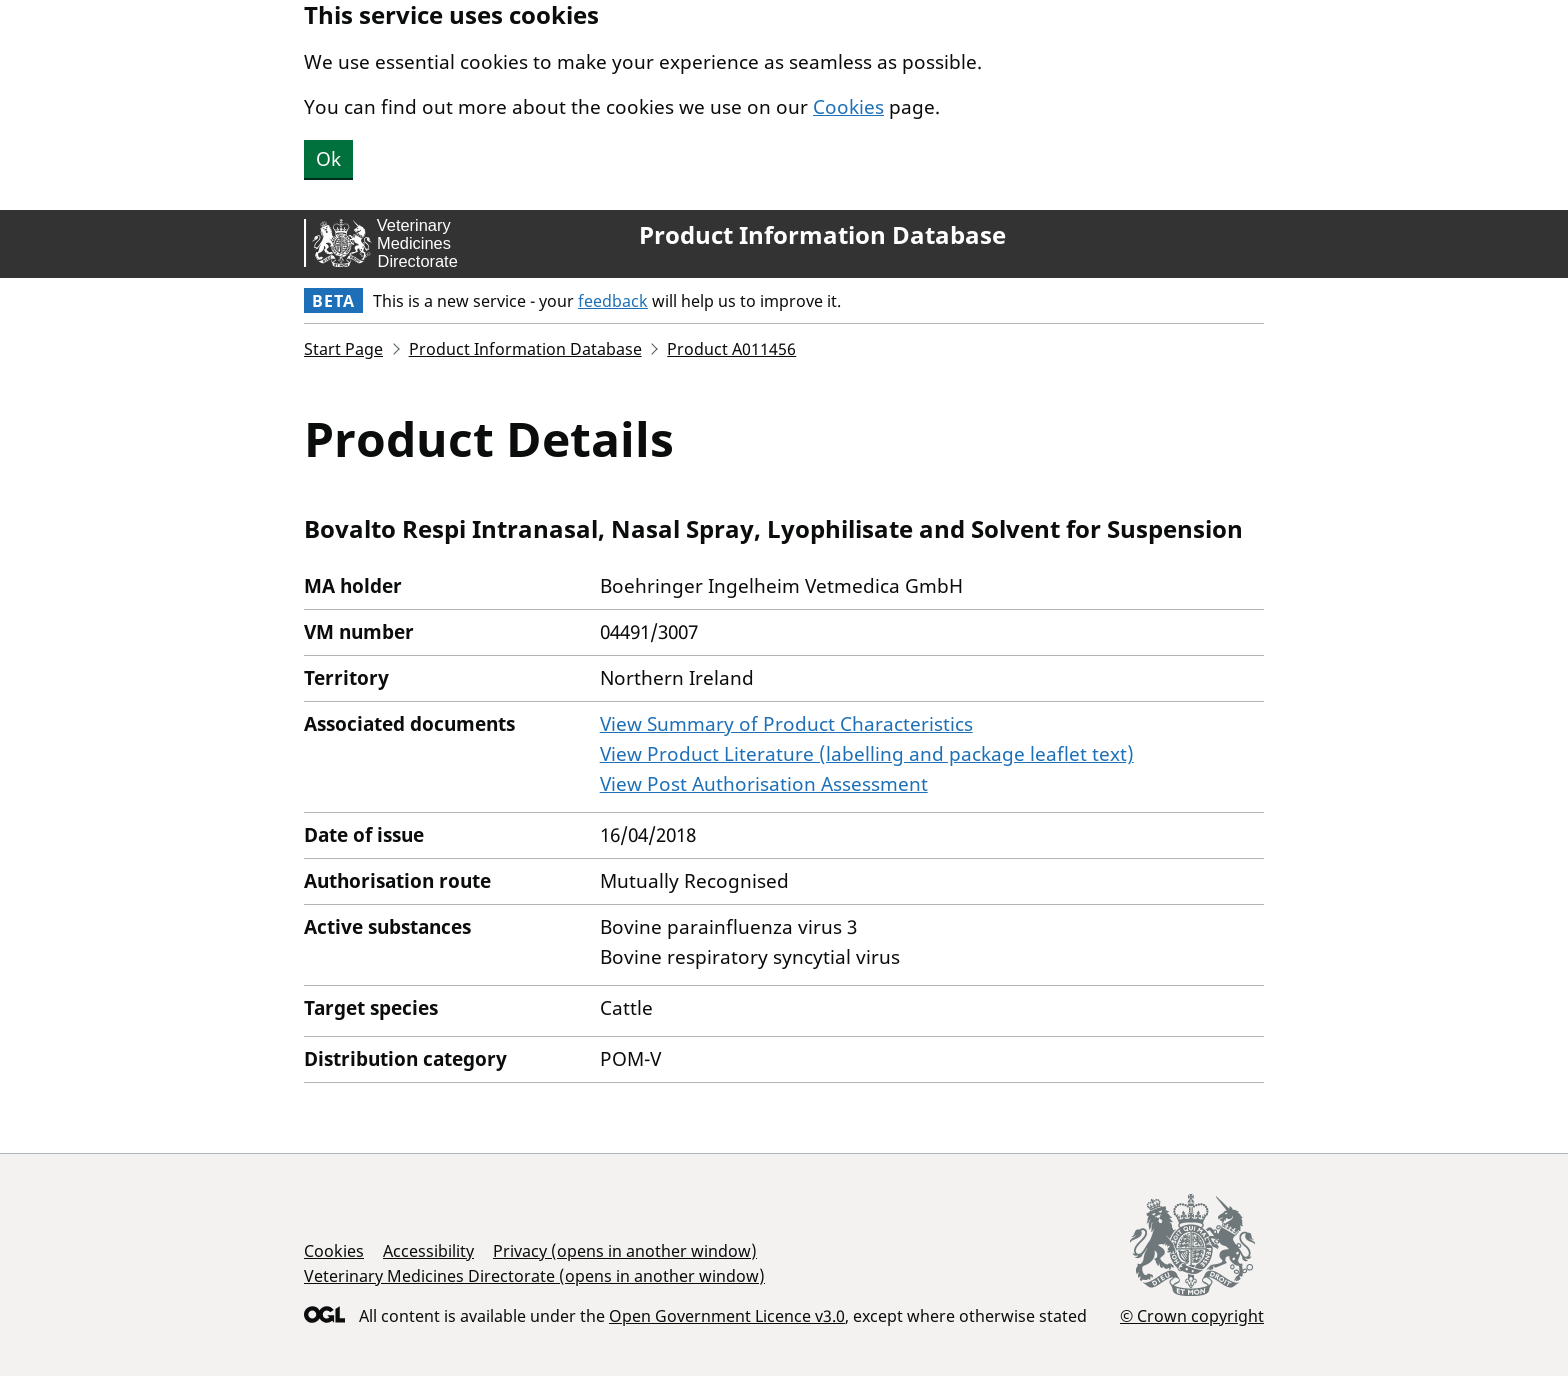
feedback (613, 301)
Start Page (343, 349)
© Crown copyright (1192, 1315)
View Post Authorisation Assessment (764, 784)
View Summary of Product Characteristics (786, 724)
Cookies (848, 107)
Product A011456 (731, 349)
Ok (328, 159)
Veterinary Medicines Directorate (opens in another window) (534, 1276)
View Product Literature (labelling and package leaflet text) (867, 754)
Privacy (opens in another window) (625, 1251)
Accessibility (428, 1251)
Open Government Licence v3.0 (727, 1316)
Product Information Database (822, 235)
